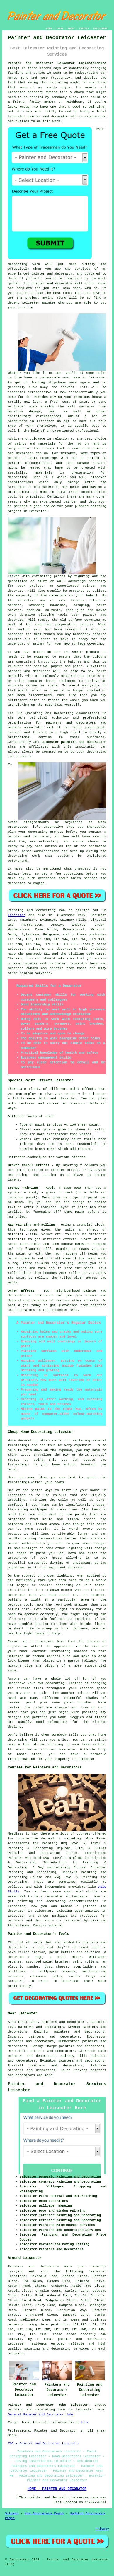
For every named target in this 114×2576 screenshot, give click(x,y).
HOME (49, 28)
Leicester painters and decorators (73, 742)
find (21, 2022)
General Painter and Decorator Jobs (41, 2414)
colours (99, 656)
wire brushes (71, 600)
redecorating (86, 73)
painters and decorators (71, 723)
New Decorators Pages (44, 2513)
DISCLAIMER (100, 28)
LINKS (59, 28)
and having (92, 487)
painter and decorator (85, 501)
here (85, 2422)
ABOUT (71, 28)
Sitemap (11, 2513)
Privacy (102, 2529)
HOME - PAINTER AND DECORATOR (57, 2489)
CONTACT (84, 28)
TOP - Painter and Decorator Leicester (43, 2443)
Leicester (16, 915)
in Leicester (35, 511)
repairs (99, 634)
